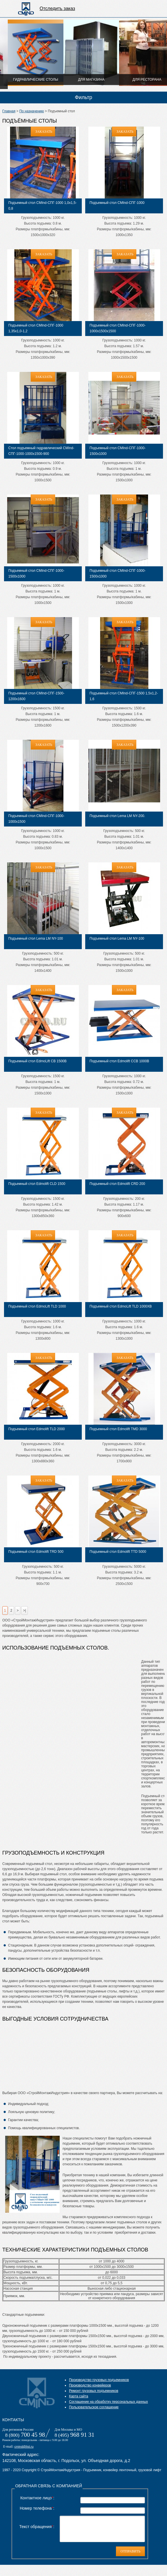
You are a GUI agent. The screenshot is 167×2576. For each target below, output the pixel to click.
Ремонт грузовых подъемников (93, 2391)
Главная (8, 111)
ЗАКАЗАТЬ (43, 132)
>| (24, 1610)
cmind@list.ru (24, 2446)
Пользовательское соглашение (94, 2407)
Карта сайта (78, 2396)
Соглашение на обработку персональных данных (108, 2402)
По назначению (31, 111)
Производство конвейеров (90, 2385)
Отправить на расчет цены (154, 8)
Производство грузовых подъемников (99, 2380)
